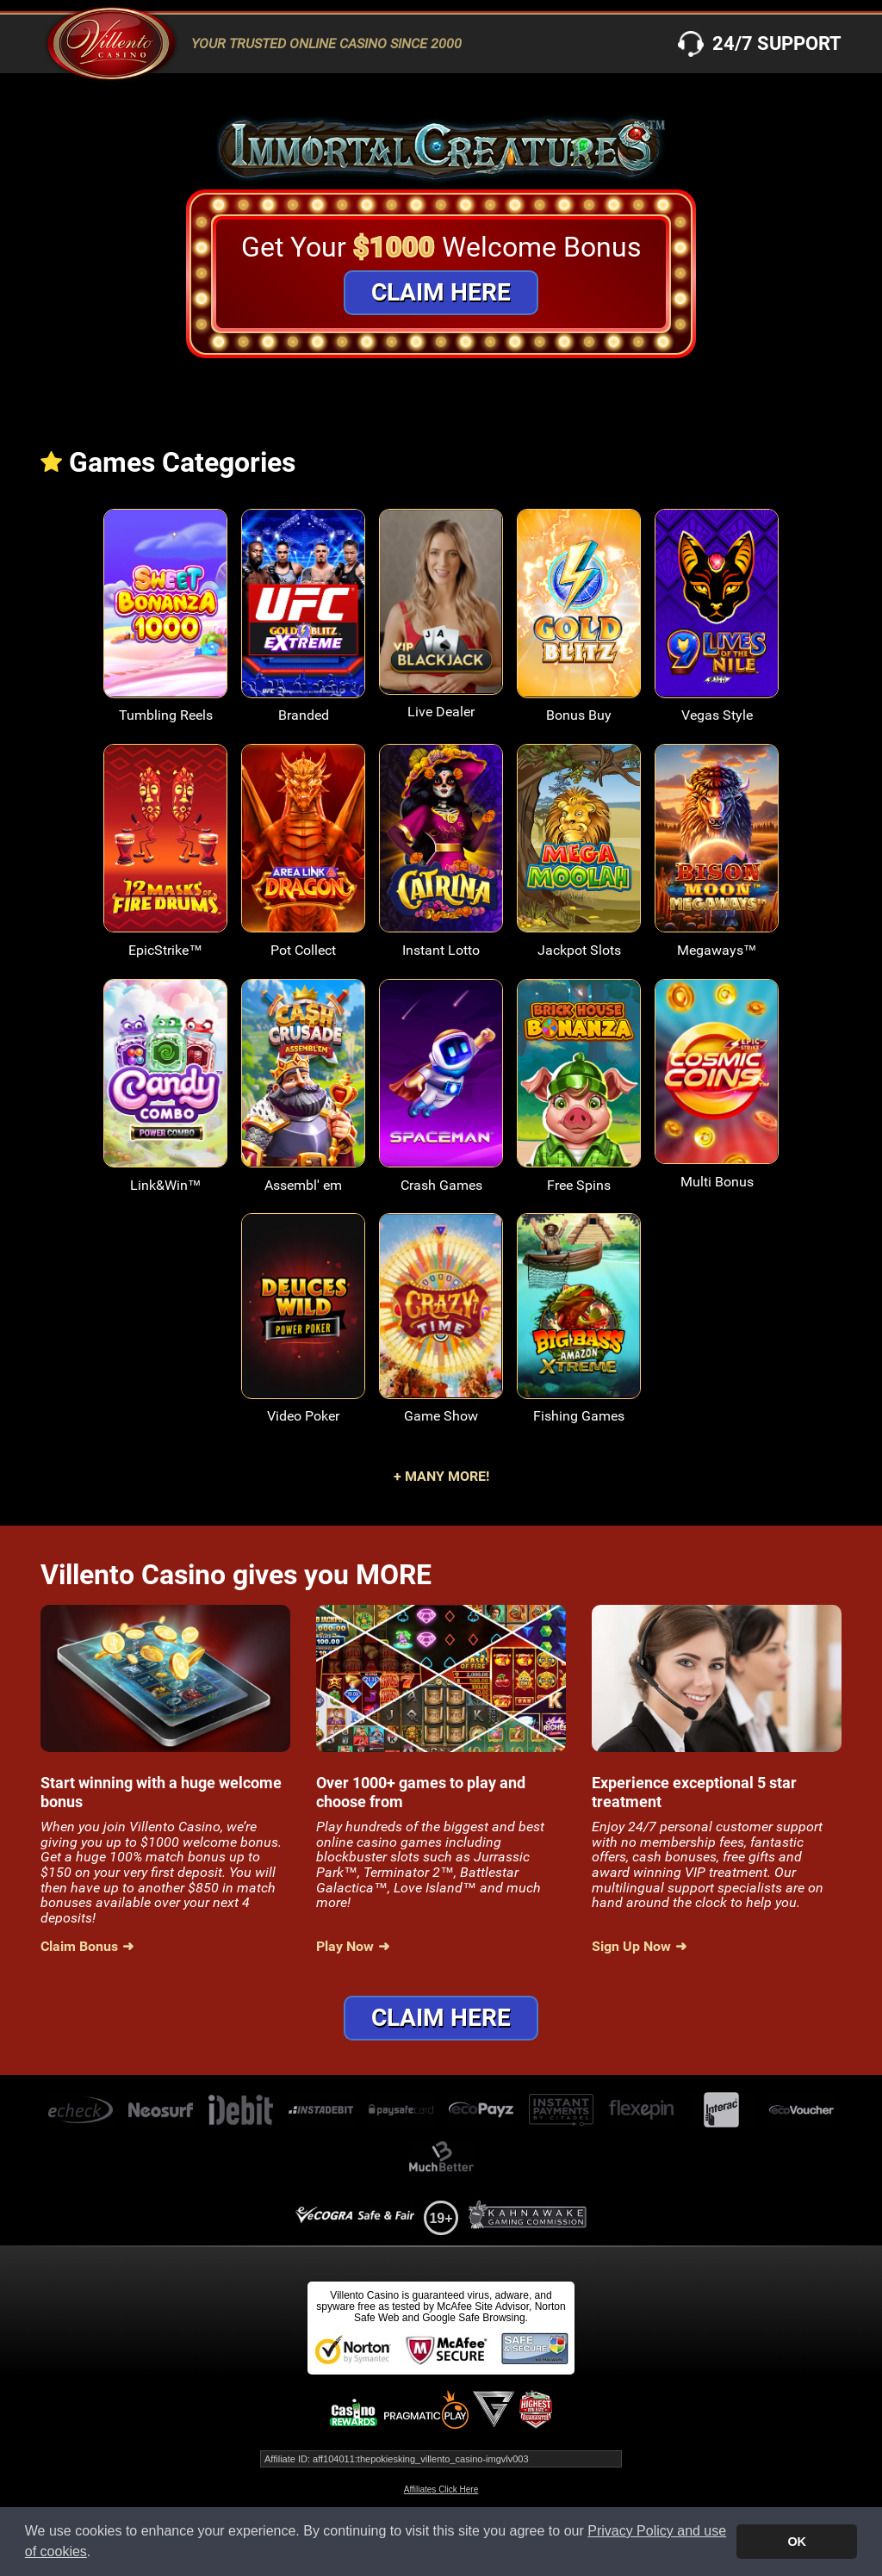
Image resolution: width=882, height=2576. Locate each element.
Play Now (345, 1946)
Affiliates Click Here (441, 2489)
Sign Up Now (631, 1946)
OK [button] (796, 2541)
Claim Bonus (79, 1946)
